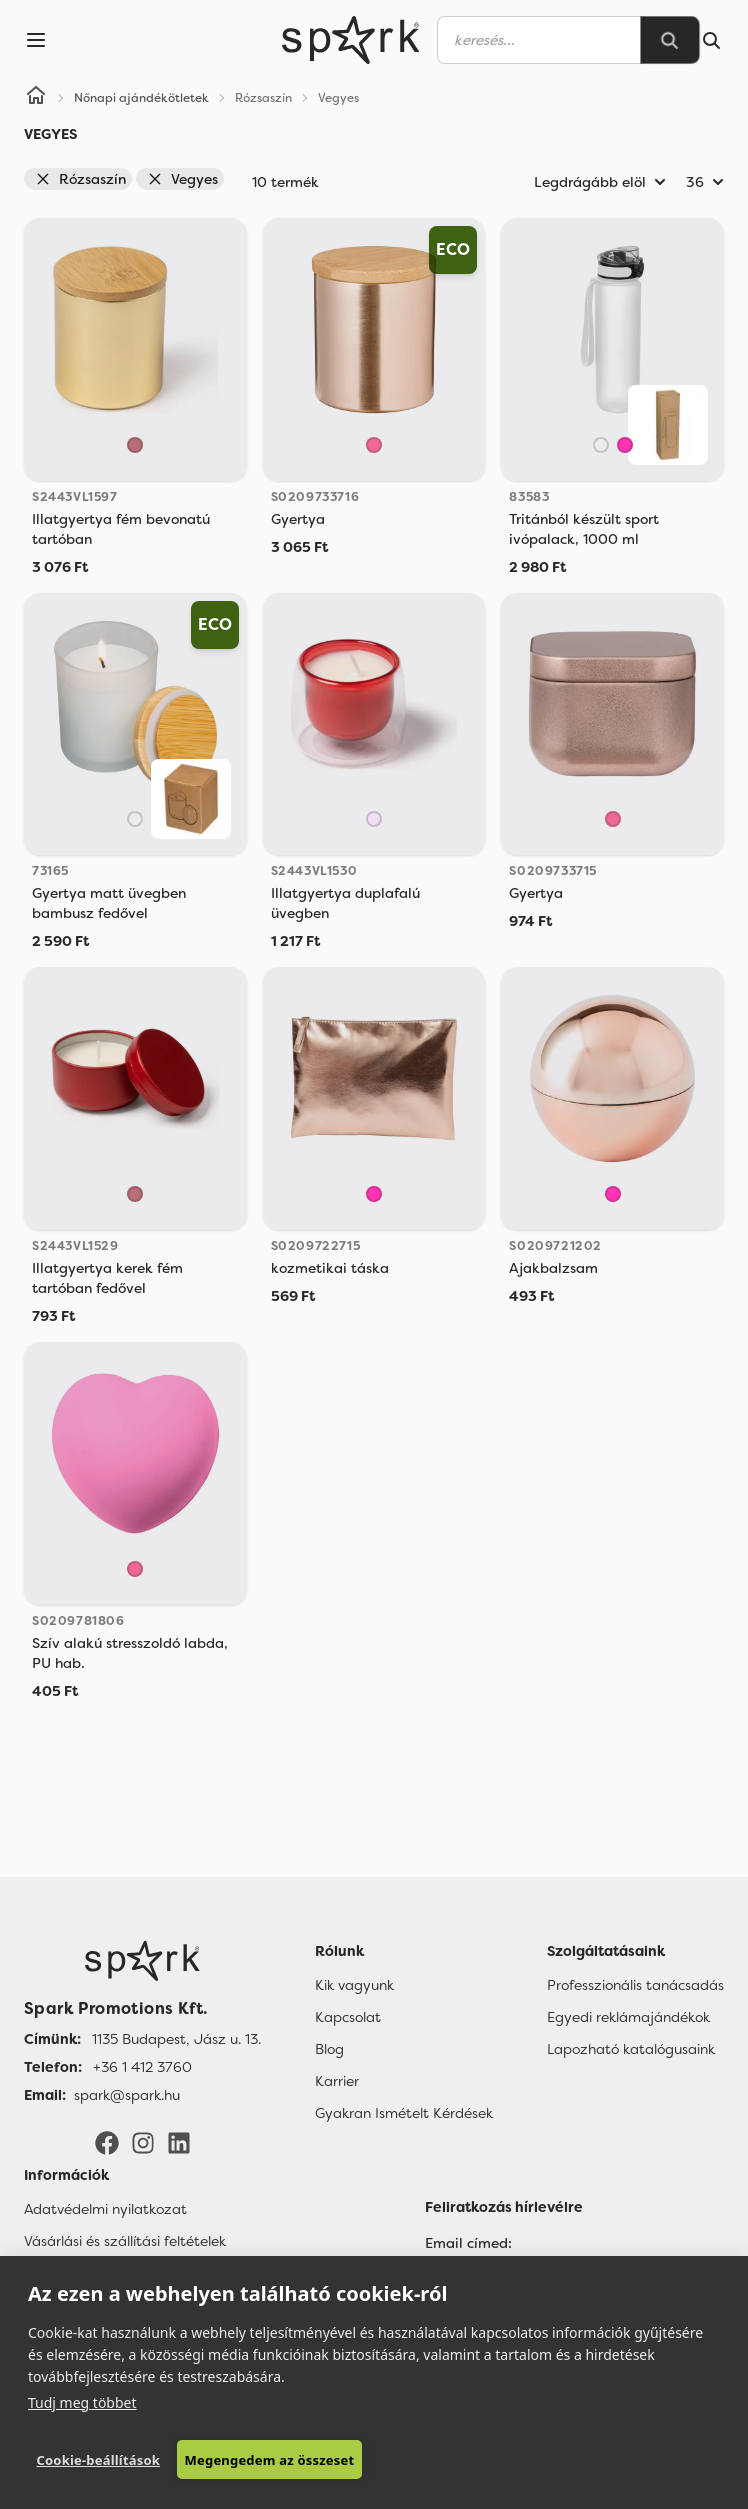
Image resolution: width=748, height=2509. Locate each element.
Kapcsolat (348, 2017)
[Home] (36, 98)
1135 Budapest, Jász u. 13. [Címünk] (176, 2039)
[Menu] (36, 40)
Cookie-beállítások (98, 2460)
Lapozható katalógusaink (631, 2049)
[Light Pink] (374, 819)
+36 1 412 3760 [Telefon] (142, 2067)
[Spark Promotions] (351, 40)
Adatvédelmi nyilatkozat (105, 2209)
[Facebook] (107, 2141)
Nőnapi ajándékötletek (141, 98)
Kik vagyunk (354, 1985)
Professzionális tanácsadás (635, 1985)
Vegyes (182, 179)
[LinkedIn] (179, 2141)
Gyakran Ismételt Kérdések (404, 2113)
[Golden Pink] (135, 445)
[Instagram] (143, 2141)
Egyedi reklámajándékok (628, 2017)
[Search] (670, 40)
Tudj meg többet (82, 2402)
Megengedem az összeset (270, 2460)
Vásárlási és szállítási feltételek (125, 2241)
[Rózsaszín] (625, 445)
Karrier (337, 2081)
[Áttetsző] (601, 445)
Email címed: (468, 2243)
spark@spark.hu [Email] (127, 2095)
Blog (329, 2049)
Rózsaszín (80, 179)
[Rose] (374, 445)
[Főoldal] (142, 1961)
